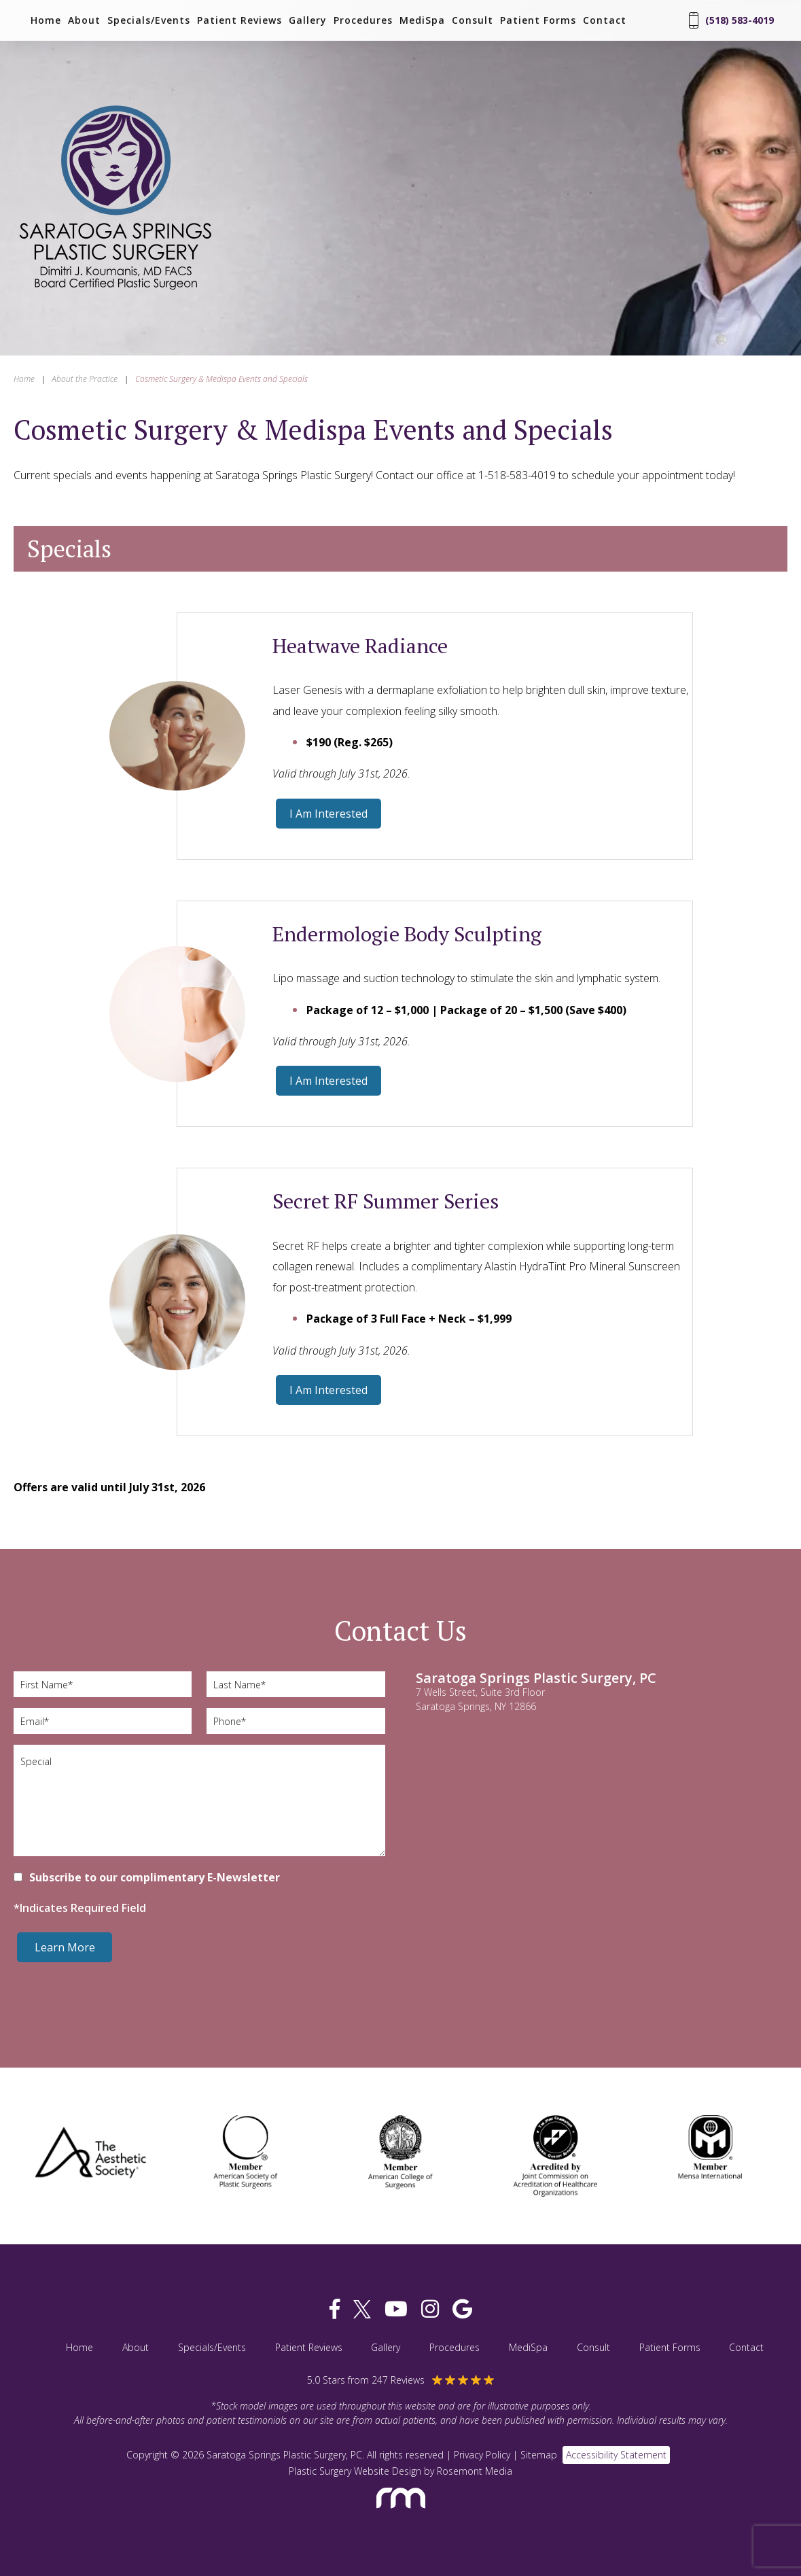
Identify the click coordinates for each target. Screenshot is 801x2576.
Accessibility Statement (616, 2454)
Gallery (308, 20)
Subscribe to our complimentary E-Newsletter (154, 1877)
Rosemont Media (474, 2471)
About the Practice (85, 379)
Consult (472, 20)
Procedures (363, 20)
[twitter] (362, 2309)
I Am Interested (328, 813)
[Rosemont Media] (400, 2514)
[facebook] (334, 2309)
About (84, 20)
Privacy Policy (482, 2454)
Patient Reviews (239, 20)
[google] (462, 2309)
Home (46, 20)
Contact (604, 20)
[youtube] (396, 2309)
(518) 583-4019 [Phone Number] (731, 20)
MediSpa (422, 20)
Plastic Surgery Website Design (355, 2471)
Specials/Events (148, 20)
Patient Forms (538, 20)
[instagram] (430, 2309)
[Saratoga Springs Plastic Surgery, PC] (115, 290)
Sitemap (538, 2454)
